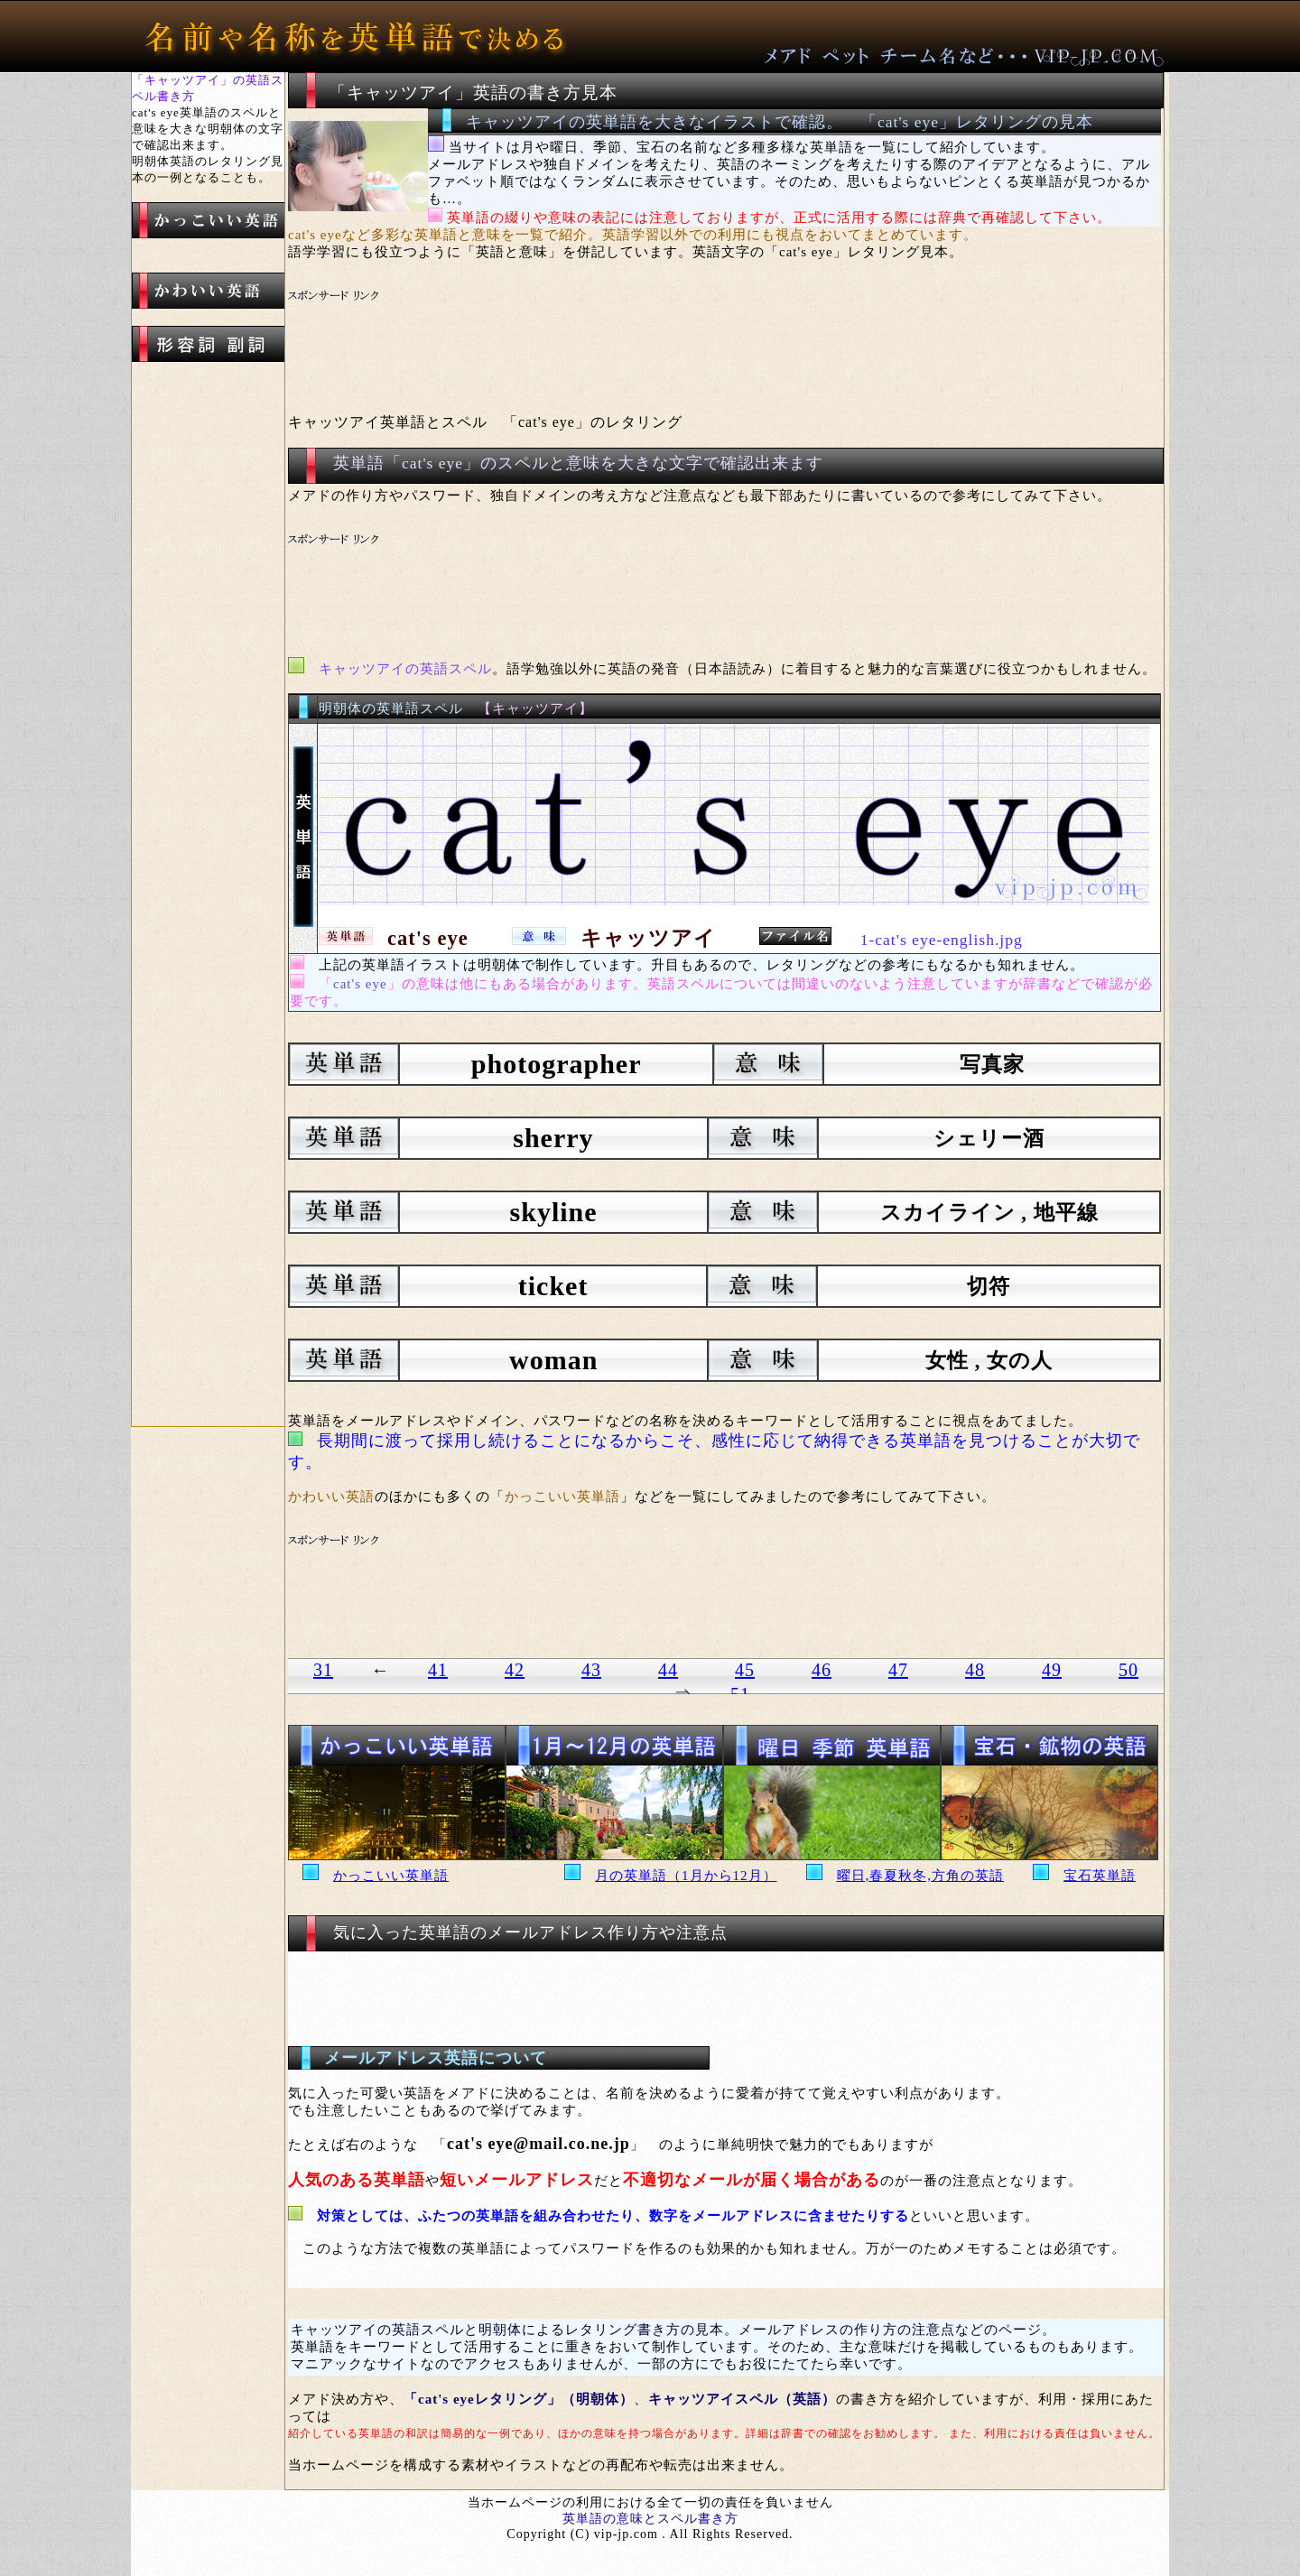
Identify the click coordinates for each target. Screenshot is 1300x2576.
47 (898, 1670)
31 (323, 1670)
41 (438, 1670)
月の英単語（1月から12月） (686, 1875)
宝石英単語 (1099, 1875)
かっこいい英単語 (391, 1875)
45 (745, 1670)
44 (668, 1670)
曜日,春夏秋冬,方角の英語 (921, 1875)
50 (1128, 1670)
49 (1052, 1670)
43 (591, 1670)
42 (515, 1670)
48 (975, 1670)
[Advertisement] (626, 330)
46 (821, 1670)
